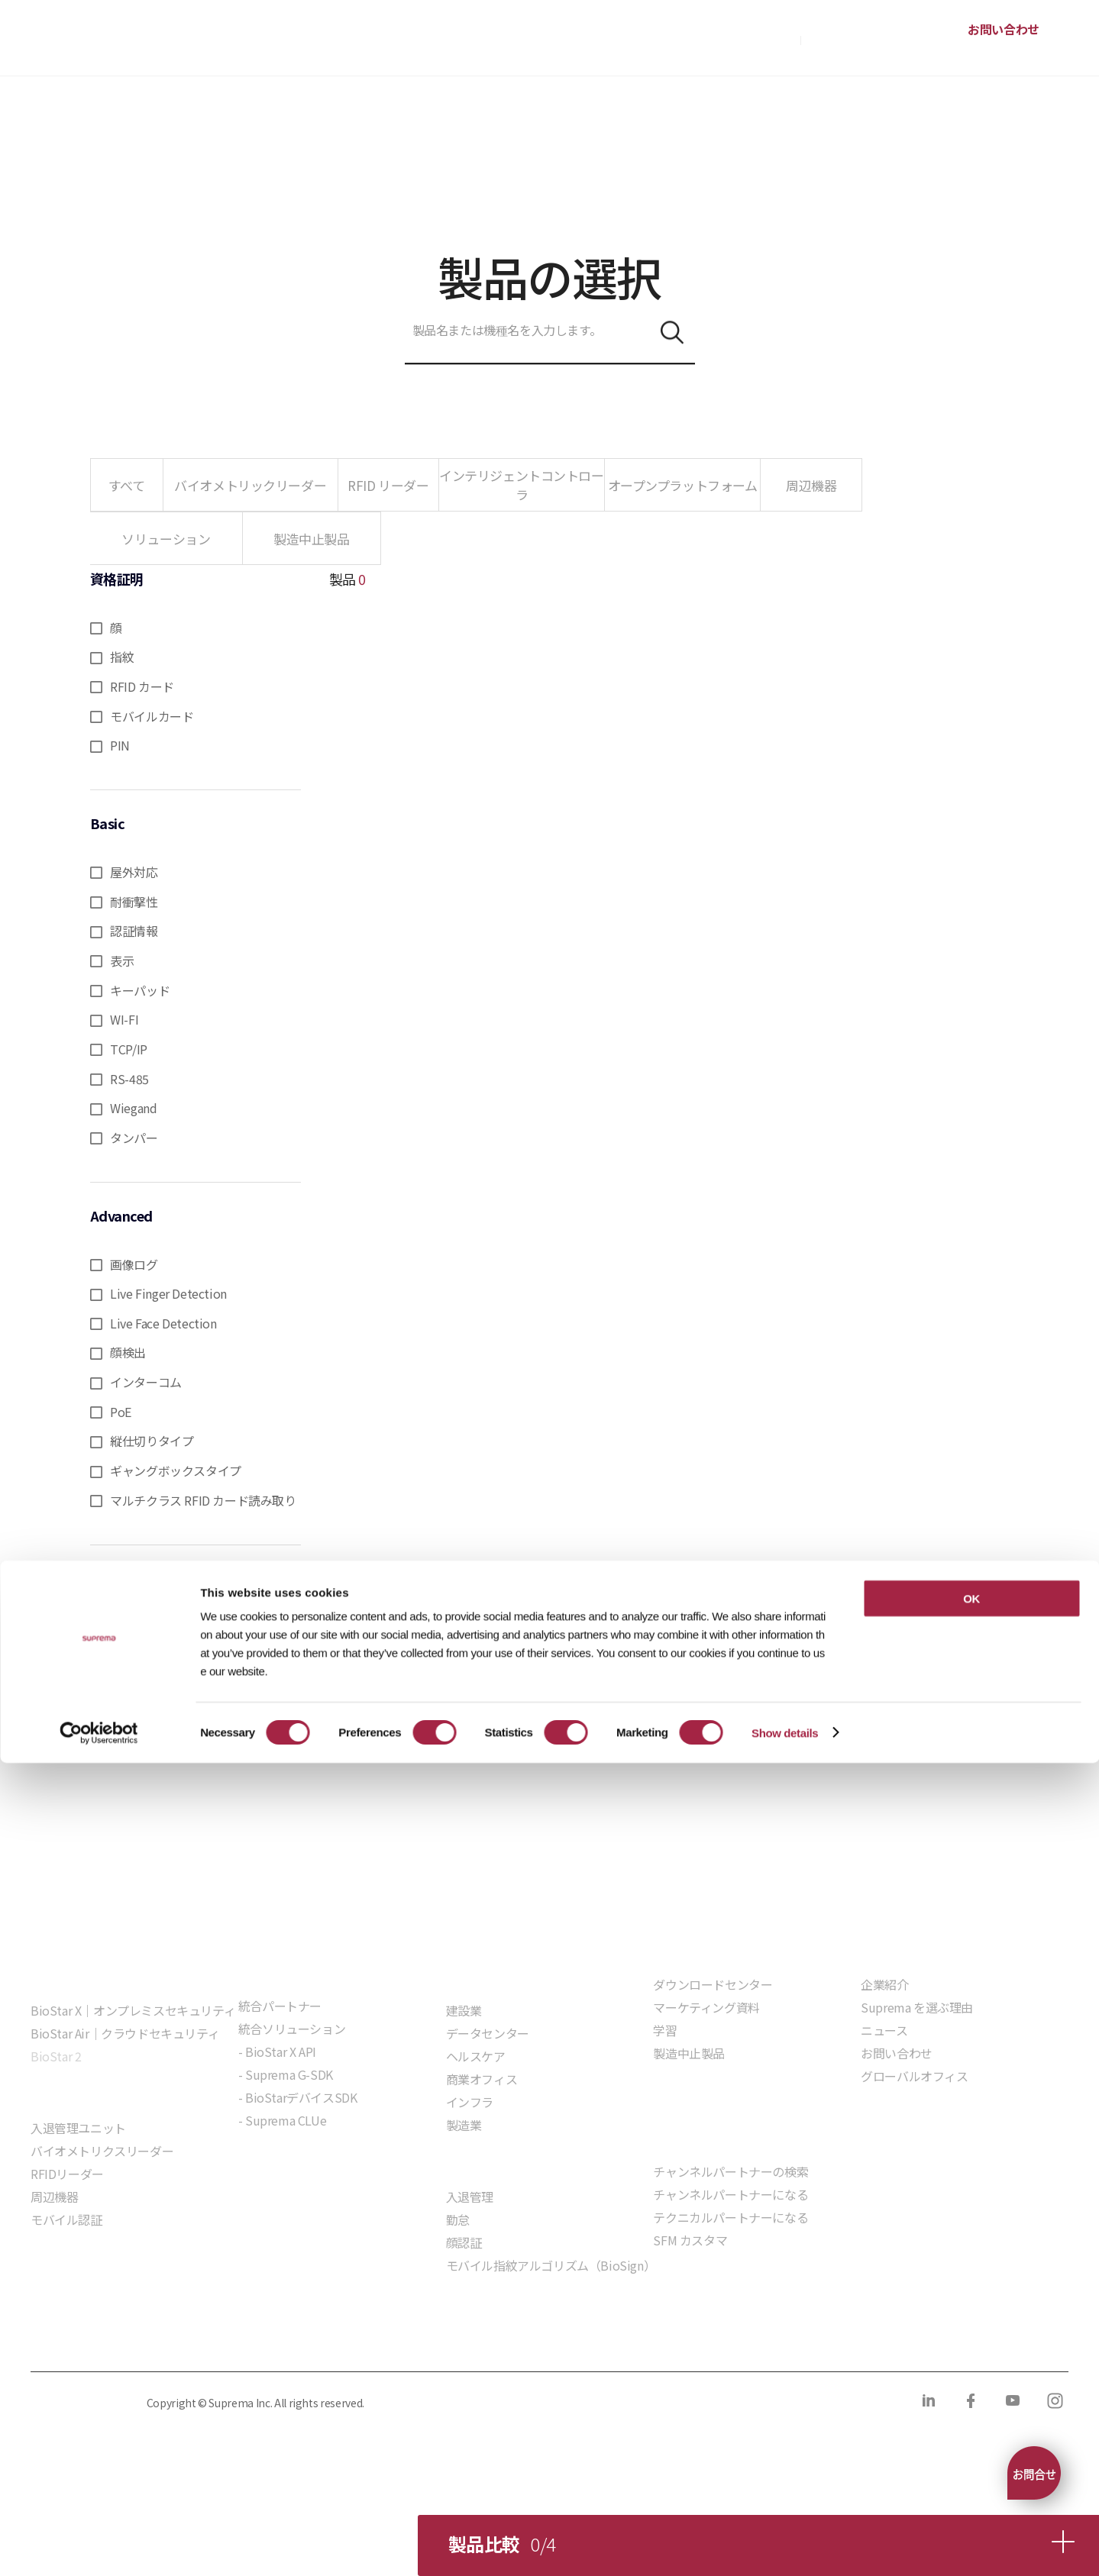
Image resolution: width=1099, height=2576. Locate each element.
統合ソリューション (291, 2028)
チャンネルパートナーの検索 (730, 2171)
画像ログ (133, 1264)
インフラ (469, 2102)
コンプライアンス (337, 2340)
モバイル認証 (66, 2219)
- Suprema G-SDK (285, 2074)
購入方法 (772, 38)
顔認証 (464, 2242)
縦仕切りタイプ (151, 1441)
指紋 (122, 656)
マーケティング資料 (706, 2007)
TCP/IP (128, 1049)
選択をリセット (197, 1586)
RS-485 (129, 1079)
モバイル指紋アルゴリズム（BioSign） (551, 2265)
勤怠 (458, 2219)
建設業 (464, 2010)
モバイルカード (151, 716)
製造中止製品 (689, 2053)
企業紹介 (884, 1984)
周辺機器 (54, 2196)
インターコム (146, 1382)
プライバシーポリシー (86, 2340)
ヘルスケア (476, 2056)
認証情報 (133, 931)
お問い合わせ (1003, 29)
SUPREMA (85, 44)
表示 (122, 960)
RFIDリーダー (67, 2173)
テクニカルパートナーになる (730, 2217)
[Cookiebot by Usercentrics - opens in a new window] (99, 2546)
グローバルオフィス (914, 2076)
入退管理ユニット (78, 2128)
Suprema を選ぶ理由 (917, 2007)
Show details (785, 2545)
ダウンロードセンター (712, 1984)
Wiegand (133, 1108)
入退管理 (469, 2196)
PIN (120, 745)
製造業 (464, 2125)
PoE (120, 1412)
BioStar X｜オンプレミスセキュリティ (133, 2010)
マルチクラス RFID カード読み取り (203, 1500)
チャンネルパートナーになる (730, 2194)
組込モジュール (279, 2164)
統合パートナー (280, 2006)
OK (971, 2411)
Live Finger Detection (168, 1293)
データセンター (487, 2033)
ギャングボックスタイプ (175, 1470)
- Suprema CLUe (282, 2120)
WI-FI (124, 1019)
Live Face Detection (163, 1323)
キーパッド (140, 990)
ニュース (884, 2030)
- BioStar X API (277, 2051)
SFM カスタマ (690, 2240)
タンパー (133, 1137)
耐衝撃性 (133, 902)
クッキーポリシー (217, 2340)
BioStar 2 (56, 2056)
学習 (665, 2030)
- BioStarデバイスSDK (297, 2097)
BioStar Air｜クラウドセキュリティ (125, 2033)
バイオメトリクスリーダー (102, 2151)
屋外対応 (133, 872)
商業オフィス (482, 2079)
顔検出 (128, 1352)
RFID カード (142, 686)
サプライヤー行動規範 (467, 2340)
